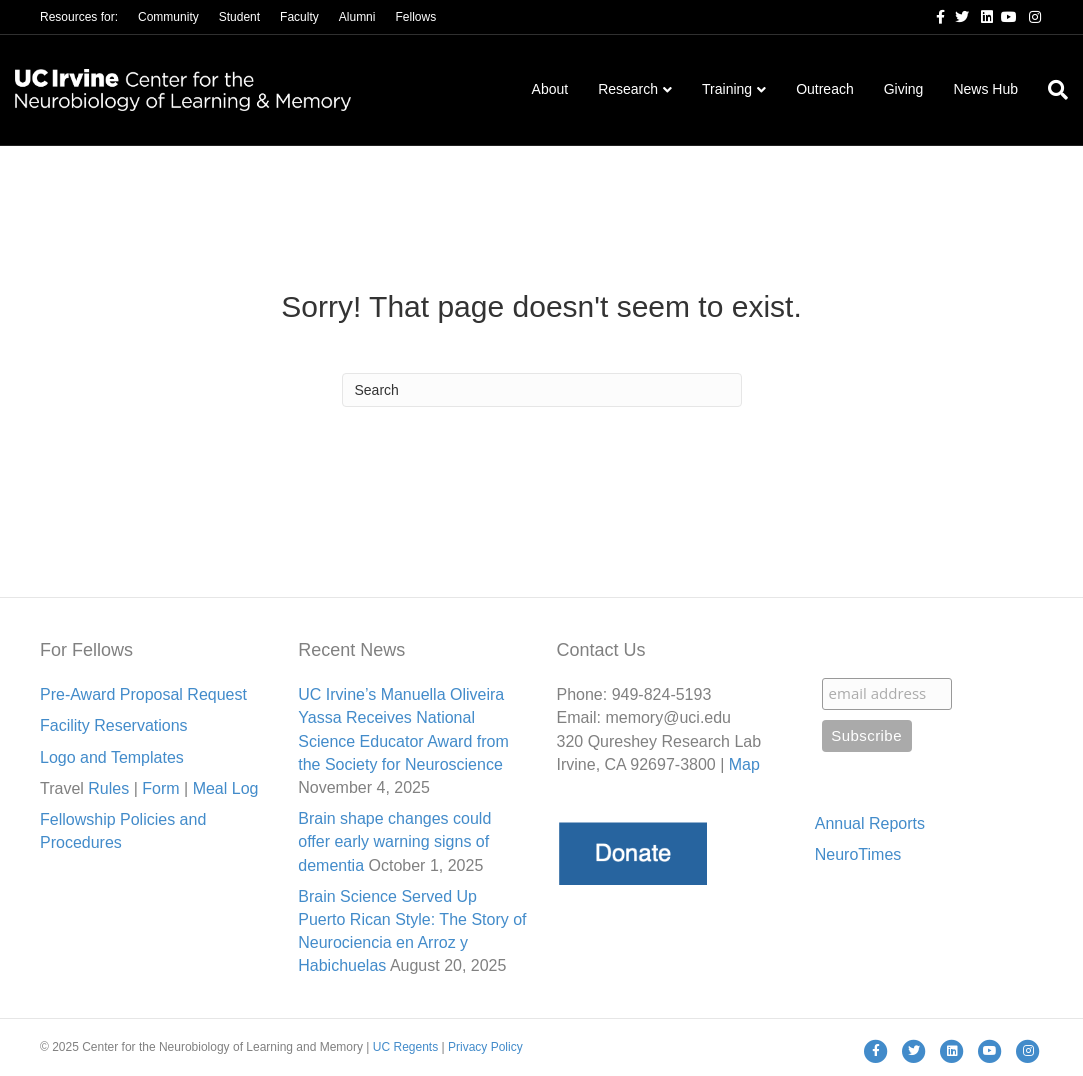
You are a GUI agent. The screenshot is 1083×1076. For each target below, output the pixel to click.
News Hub (985, 89)
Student (239, 17)
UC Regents (405, 1047)
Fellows (415, 17)
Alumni (357, 17)
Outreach (825, 89)
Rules (108, 788)
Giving (904, 89)
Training (727, 89)
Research (628, 89)
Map (744, 764)
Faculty (299, 17)
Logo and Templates (112, 757)
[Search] (1050, 90)
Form (160, 788)
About (550, 89)
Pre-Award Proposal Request (143, 694)
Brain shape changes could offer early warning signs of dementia (394, 841)
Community (168, 17)
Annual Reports (870, 823)
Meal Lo (226, 788)
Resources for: (79, 17)
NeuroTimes (858, 854)
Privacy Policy (485, 1047)
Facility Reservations (114, 725)
